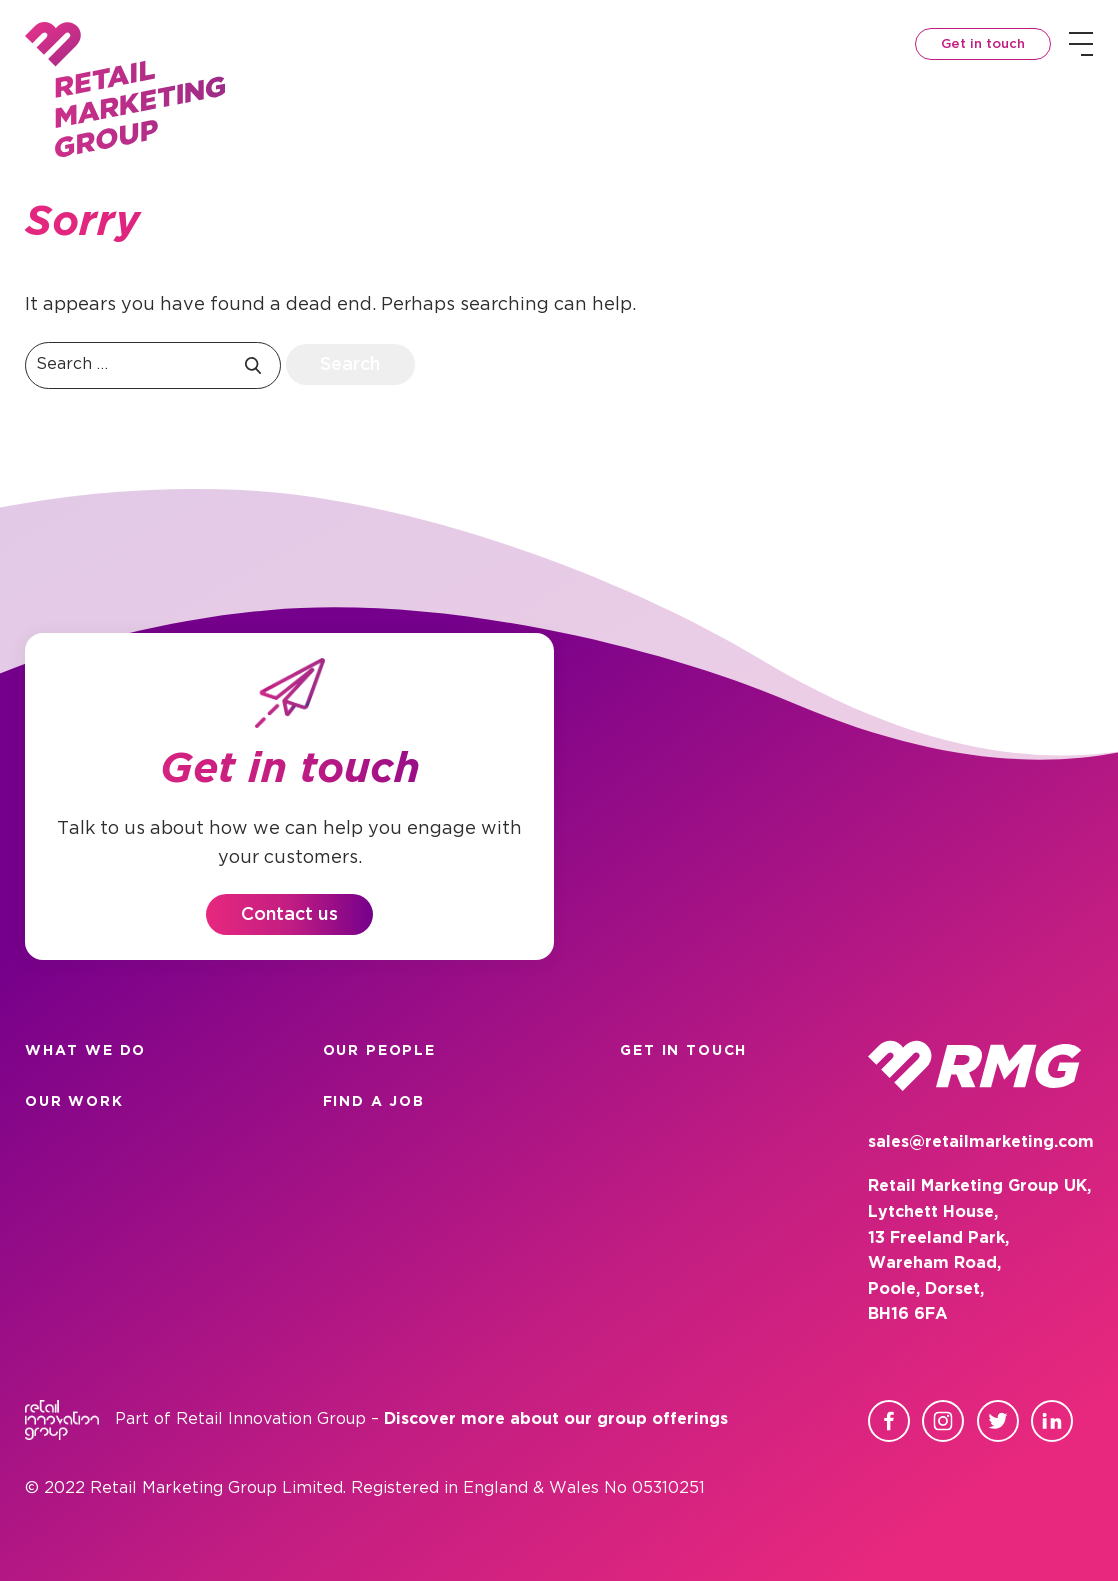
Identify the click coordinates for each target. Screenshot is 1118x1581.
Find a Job (374, 1102)
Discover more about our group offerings (556, 1419)
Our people (379, 1051)
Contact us (289, 915)
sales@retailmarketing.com (981, 1142)
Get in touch (983, 44)
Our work (74, 1102)
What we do (85, 1051)
